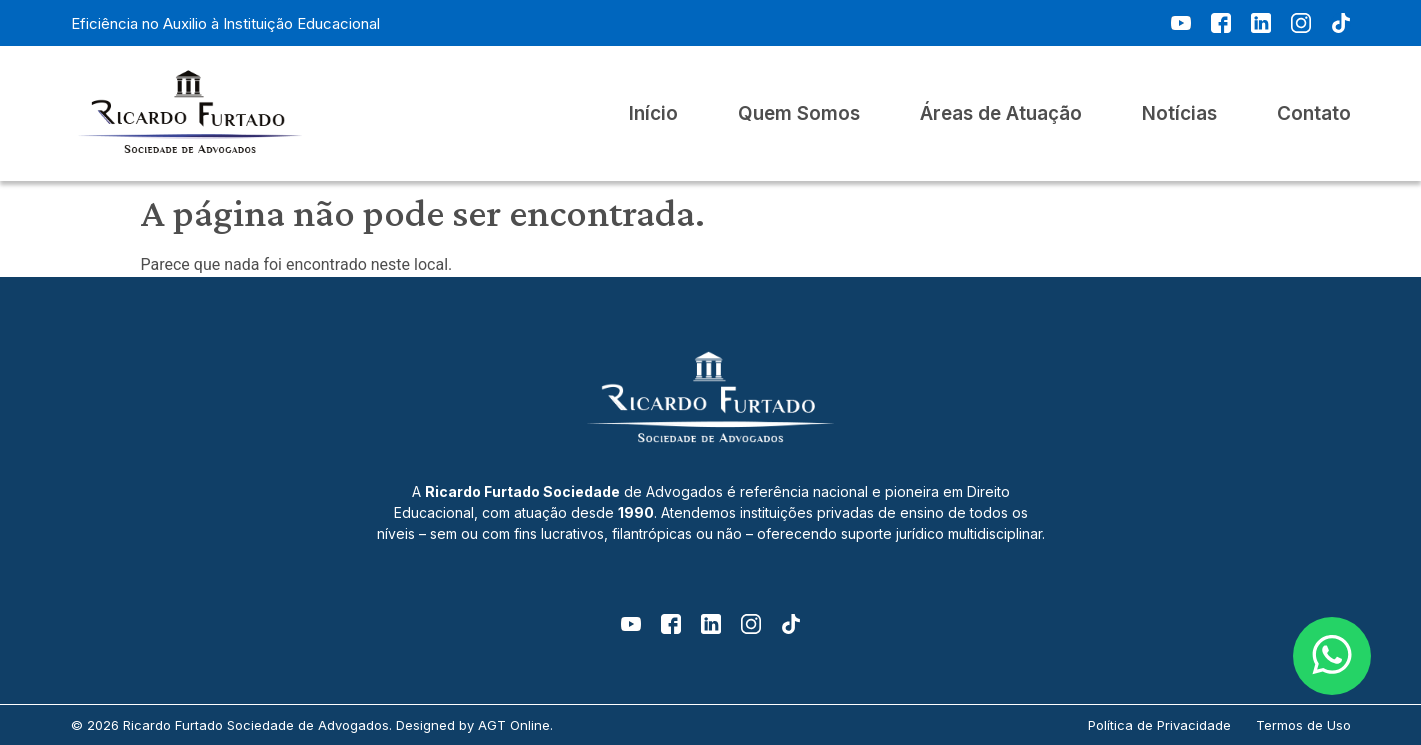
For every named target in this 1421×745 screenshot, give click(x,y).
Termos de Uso (1303, 725)
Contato (1314, 114)
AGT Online (514, 725)
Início (653, 114)
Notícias (1179, 114)
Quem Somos (799, 114)
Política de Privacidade (1159, 725)
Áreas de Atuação (1001, 114)
